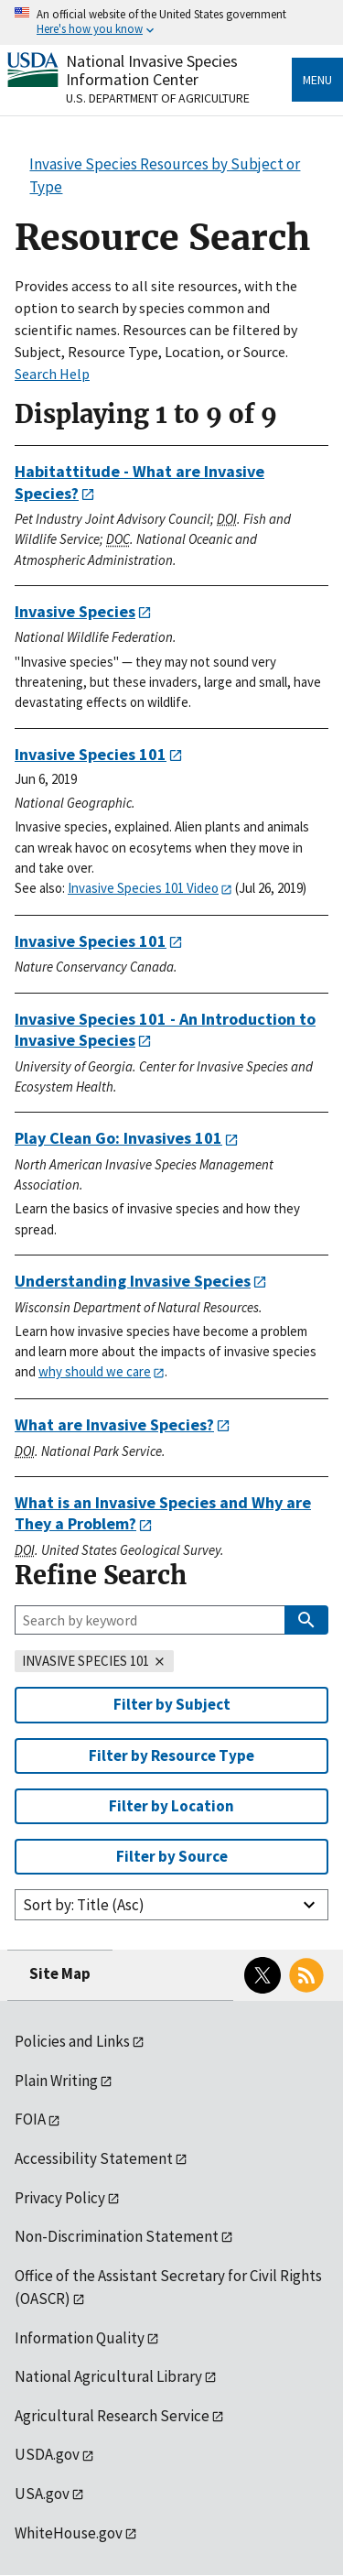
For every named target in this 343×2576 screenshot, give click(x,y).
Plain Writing (56, 2081)
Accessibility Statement (94, 2158)
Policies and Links (72, 2041)
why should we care (94, 1371)
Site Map (60, 1973)
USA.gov (42, 2494)
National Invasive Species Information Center (152, 70)
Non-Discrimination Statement (117, 2236)
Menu (317, 79)
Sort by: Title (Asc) (84, 1905)
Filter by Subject (171, 1704)
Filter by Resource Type (171, 1755)
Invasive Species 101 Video (143, 888)
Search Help (52, 373)
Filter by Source (172, 1856)
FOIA (30, 2119)
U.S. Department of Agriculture (158, 98)
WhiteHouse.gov (69, 2533)
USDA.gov (47, 2454)
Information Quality (80, 2338)
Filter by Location (171, 1806)
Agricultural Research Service (112, 2416)
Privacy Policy (60, 2198)
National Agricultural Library (108, 2376)
